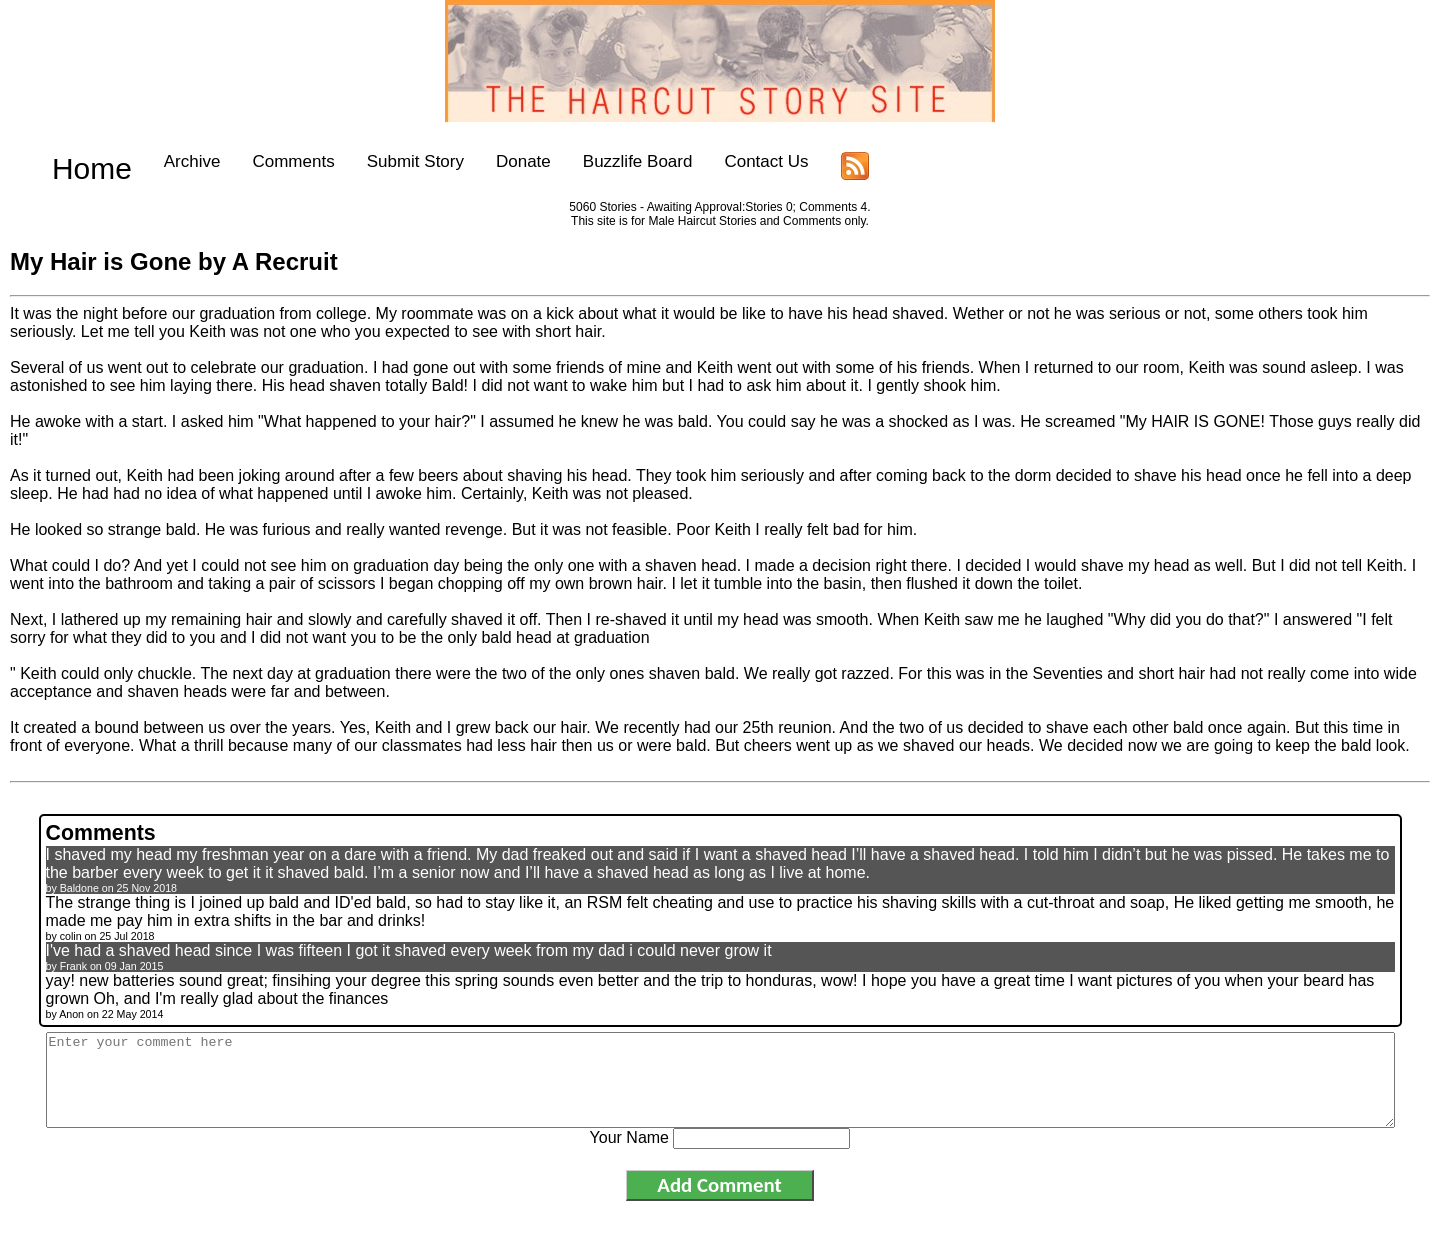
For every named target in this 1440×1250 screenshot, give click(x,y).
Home (74, 161)
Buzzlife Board (603, 161)
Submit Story (380, 161)
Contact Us (732, 161)
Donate (489, 161)
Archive (157, 161)
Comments (259, 161)
